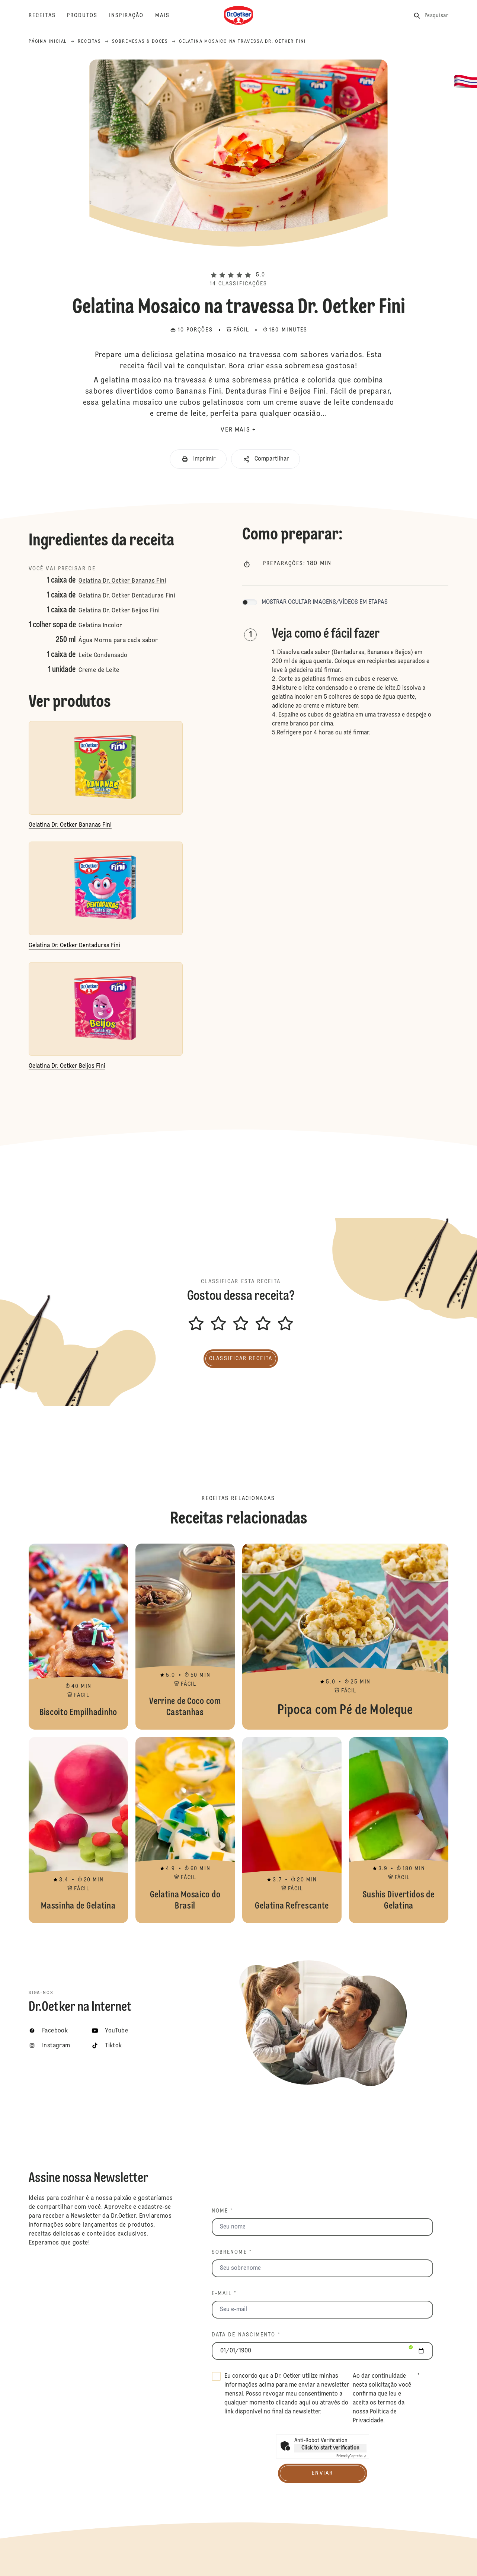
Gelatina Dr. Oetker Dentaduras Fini (127, 596)
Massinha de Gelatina (78, 1830)
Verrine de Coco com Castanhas (185, 1637)
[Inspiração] (132, 15)
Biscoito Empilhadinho (78, 1637)
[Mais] (168, 15)
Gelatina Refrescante (292, 1830)
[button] (238, 262)
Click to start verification (330, 2448)
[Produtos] (88, 15)
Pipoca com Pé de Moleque (345, 1637)
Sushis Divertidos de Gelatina (398, 1830)
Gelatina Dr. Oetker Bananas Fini (122, 581)
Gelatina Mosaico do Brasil (185, 1830)
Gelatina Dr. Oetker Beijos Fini (119, 611)
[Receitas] (48, 15)
